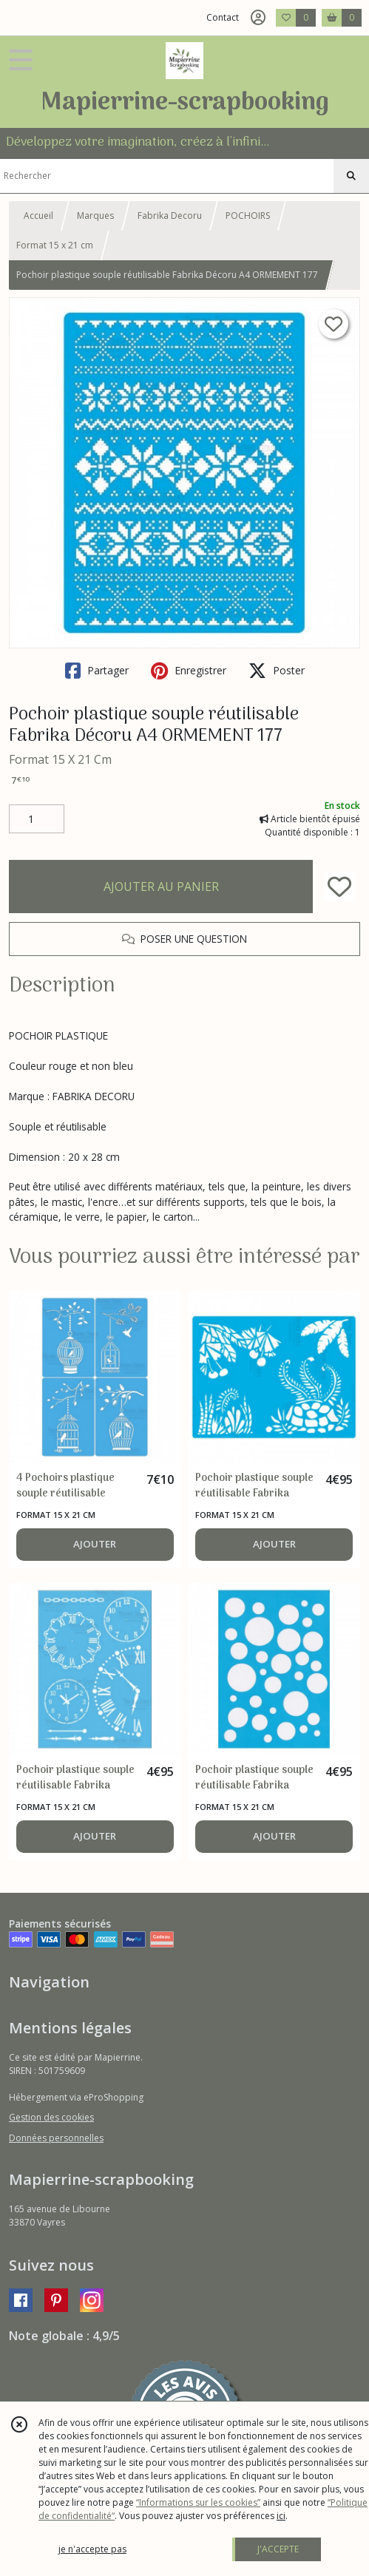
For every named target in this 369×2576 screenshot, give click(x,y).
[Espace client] (258, 17)
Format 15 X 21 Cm (60, 759)
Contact (222, 17)
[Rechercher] (351, 176)
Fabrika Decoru (170, 215)
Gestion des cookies (51, 2117)
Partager (97, 670)
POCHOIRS (248, 215)
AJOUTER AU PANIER (161, 886)
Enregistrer (188, 670)
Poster (276, 670)
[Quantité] (36, 819)
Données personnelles (56, 2138)
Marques (95, 215)
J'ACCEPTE (278, 2549)
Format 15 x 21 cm (54, 245)
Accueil (38, 215)
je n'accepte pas (92, 2549)
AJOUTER (94, 1543)
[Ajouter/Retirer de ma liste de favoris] (339, 886)
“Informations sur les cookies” (198, 2502)
